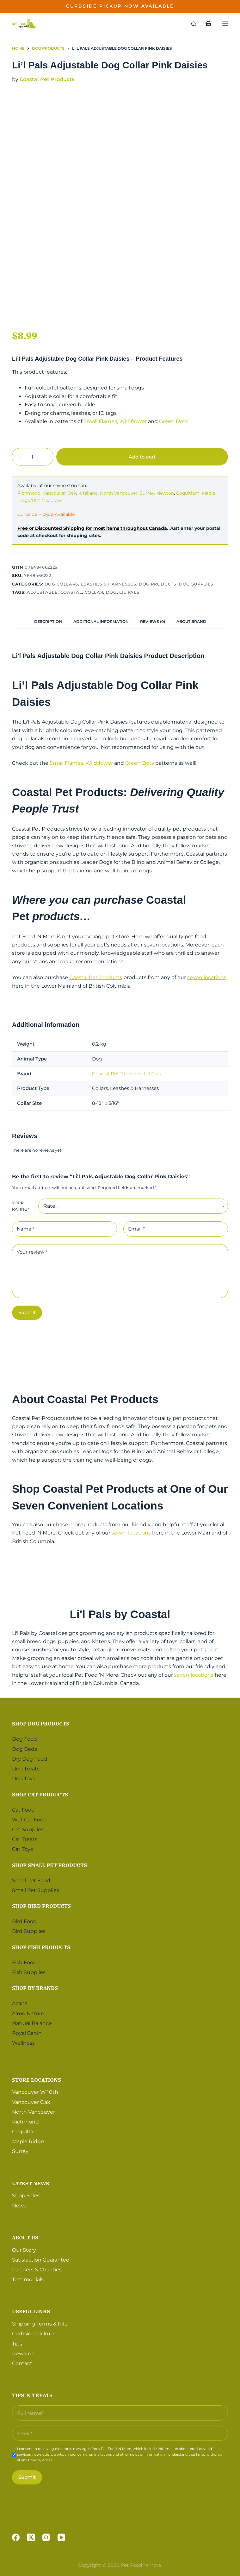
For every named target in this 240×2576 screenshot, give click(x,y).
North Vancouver (119, 493)
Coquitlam (188, 493)
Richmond (28, 493)
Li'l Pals (152, 1074)
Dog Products (157, 583)
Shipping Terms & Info (40, 2324)
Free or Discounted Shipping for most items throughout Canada (92, 528)
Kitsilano (88, 493)
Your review (32, 1252)
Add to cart (142, 457)
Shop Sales (26, 2196)
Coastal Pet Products (47, 79)
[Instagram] (46, 2537)
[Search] (193, 24)
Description (48, 621)
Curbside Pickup (33, 2334)
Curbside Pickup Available (46, 514)
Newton (165, 493)
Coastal (71, 592)
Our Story (24, 2250)
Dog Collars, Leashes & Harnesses (90, 583)
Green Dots (173, 421)
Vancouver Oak (59, 493)
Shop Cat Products (40, 1794)
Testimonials (28, 2279)
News (19, 2206)
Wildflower (133, 421)
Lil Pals (129, 592)
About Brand (191, 621)
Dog (111, 592)
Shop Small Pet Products (49, 1865)
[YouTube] (61, 2537)
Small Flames (100, 421)
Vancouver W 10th (35, 2092)
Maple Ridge (28, 2141)
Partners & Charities (37, 2270)
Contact (22, 2363)
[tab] (48, 622)
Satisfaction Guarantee (40, 2260)
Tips (17, 2344)
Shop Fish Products (41, 1947)
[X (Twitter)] (31, 2537)
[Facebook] (16, 2537)
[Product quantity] (32, 456)
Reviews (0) (152, 621)
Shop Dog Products (40, 1723)
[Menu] (225, 24)
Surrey (147, 493)
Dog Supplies (196, 583)
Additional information (101, 621)
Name (25, 1229)
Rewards (23, 2354)
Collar (94, 592)
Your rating (21, 1206)
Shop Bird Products (41, 1906)
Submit (27, 1312)
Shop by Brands (35, 1988)
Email (136, 1229)
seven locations (206, 977)
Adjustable (42, 592)
